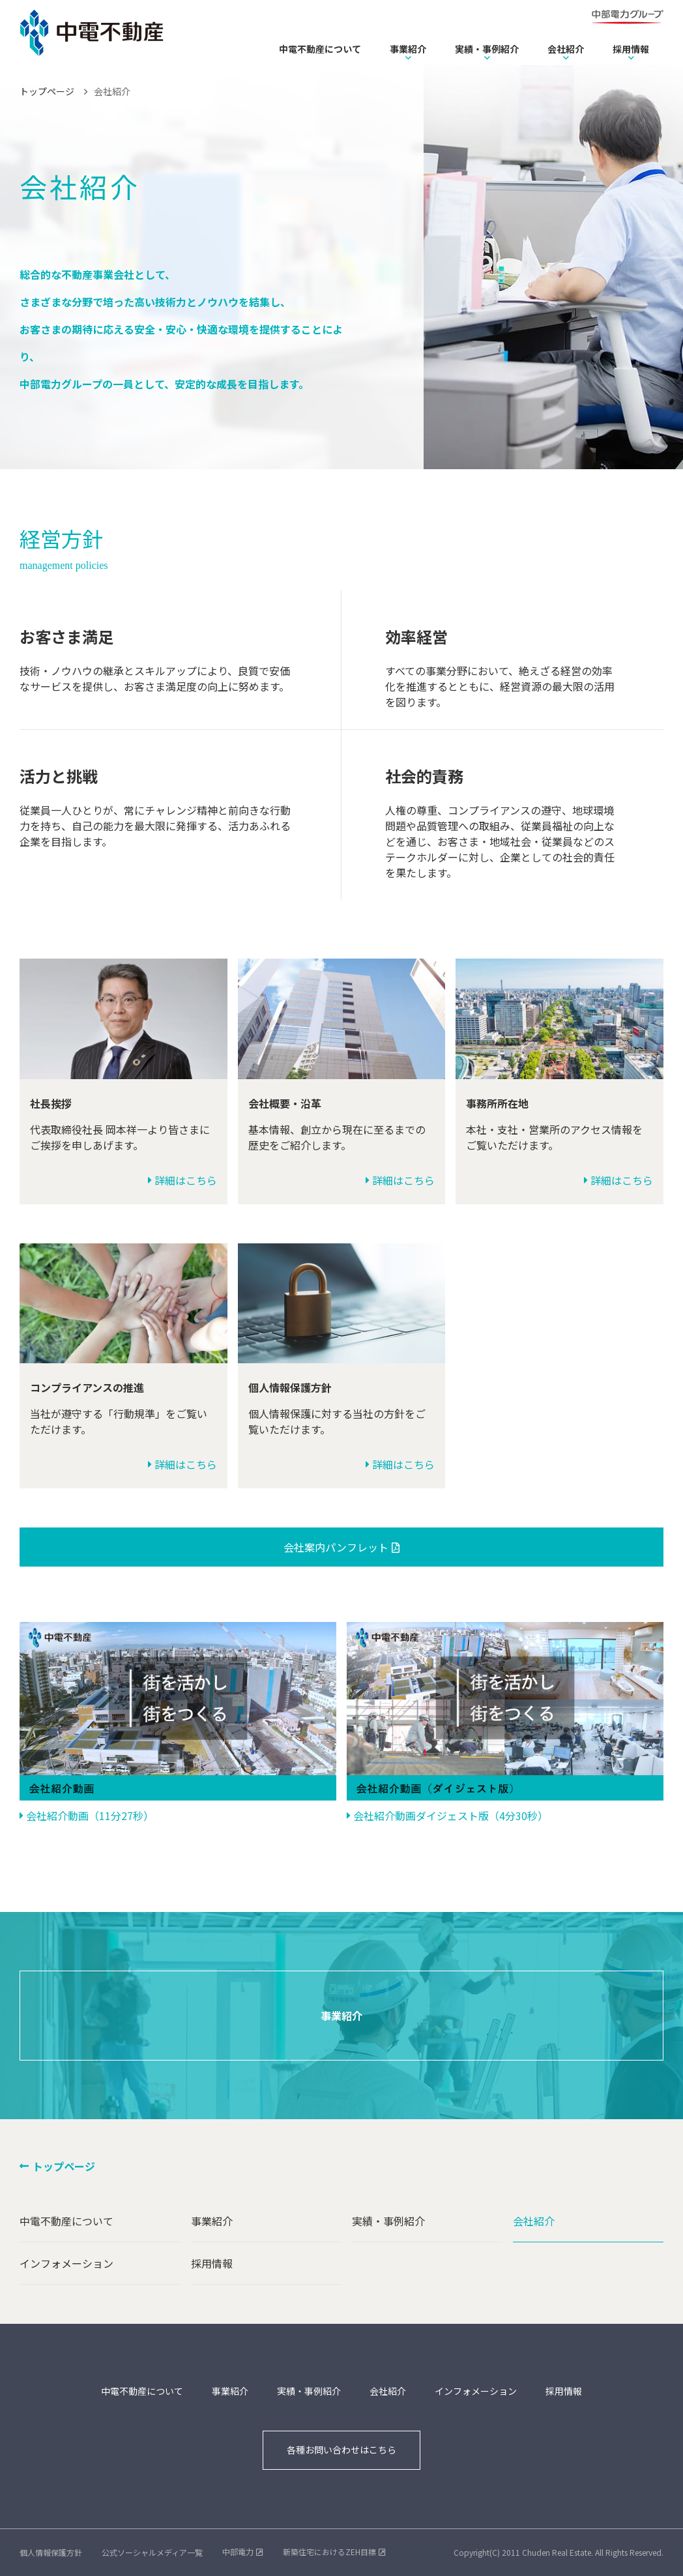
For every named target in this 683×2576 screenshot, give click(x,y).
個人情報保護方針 (51, 2552)
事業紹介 (408, 48)
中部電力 (238, 2551)
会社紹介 (565, 48)
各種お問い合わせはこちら (341, 2449)
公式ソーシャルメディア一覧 (152, 2552)
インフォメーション (66, 2263)
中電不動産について (320, 48)
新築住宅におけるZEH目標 (329, 2551)
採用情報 (631, 48)
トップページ (47, 91)
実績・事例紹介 (487, 48)
